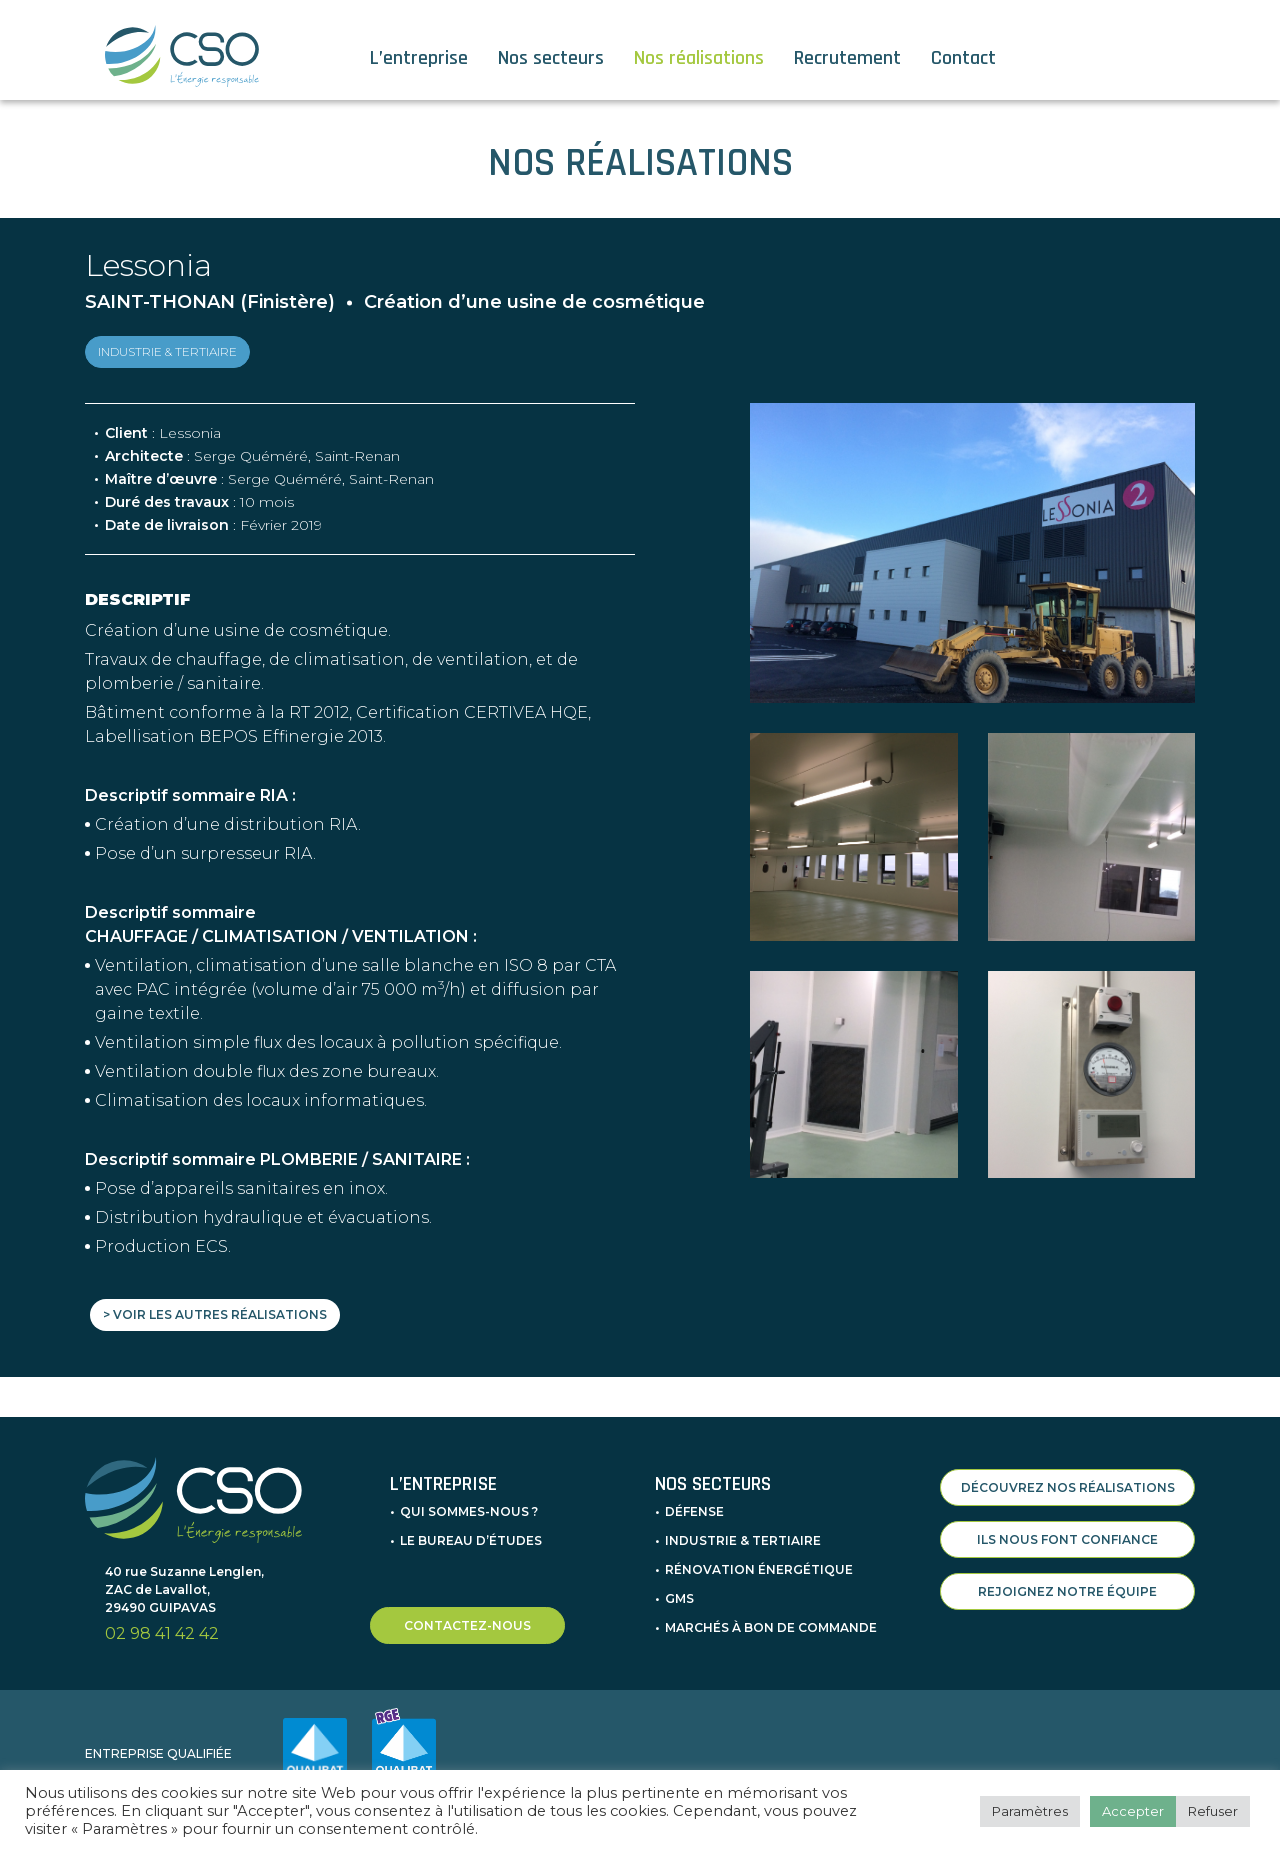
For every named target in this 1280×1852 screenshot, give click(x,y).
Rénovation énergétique (759, 1553)
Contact (963, 58)
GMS (679, 1582)
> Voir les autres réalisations (215, 1314)
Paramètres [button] (1030, 1811)
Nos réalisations (699, 58)
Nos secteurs (551, 58)
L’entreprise (419, 58)
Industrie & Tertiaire (743, 1524)
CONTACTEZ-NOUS (467, 1609)
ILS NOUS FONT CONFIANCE (1067, 1523)
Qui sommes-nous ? (469, 1495)
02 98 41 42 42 (162, 1618)
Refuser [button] (1213, 1811)
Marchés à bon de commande (771, 1611)
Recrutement (847, 58)
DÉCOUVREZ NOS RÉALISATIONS (1068, 1471)
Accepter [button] (1133, 1811)
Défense (694, 1495)
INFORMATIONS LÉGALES (1141, 1759)
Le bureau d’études (471, 1524)
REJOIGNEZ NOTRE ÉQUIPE (1067, 1575)
